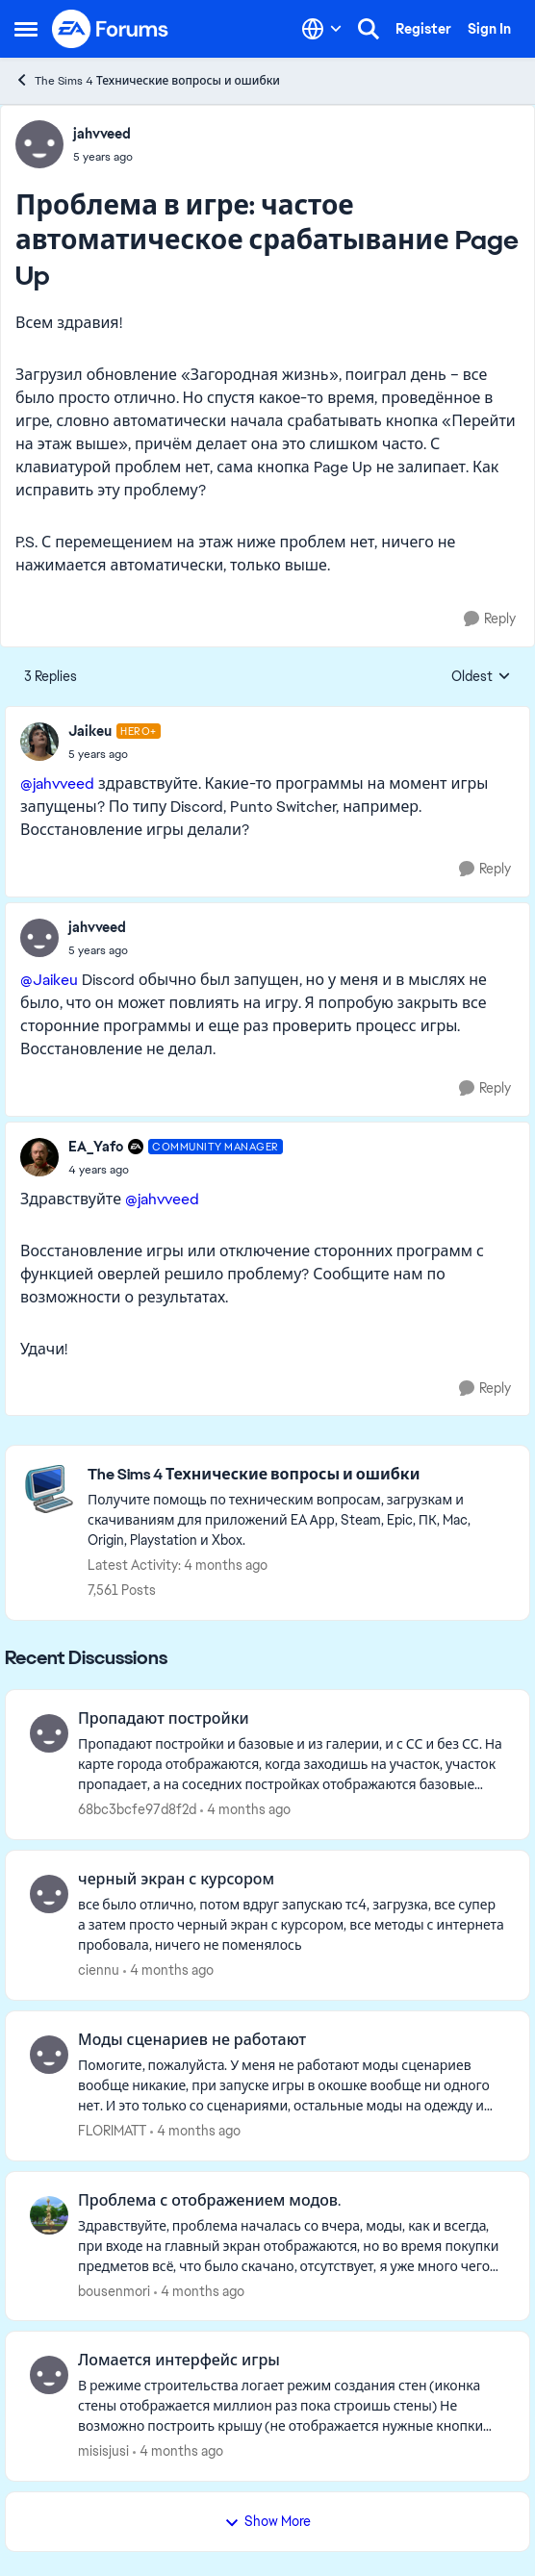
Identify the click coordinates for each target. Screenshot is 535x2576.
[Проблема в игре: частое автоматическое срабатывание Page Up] (114, 754)
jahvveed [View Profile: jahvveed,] (102, 133)
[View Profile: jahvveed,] (39, 144)
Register (423, 29)
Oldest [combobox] (481, 677)
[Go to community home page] (110, 29)
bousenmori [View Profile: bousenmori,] (114, 2290)
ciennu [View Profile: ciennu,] (98, 1970)
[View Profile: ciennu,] (49, 1894)
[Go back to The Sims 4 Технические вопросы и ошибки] (299, 1475)
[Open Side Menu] (26, 28)
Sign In (489, 29)
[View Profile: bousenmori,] (49, 2215)
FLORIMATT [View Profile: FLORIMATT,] (112, 2130)
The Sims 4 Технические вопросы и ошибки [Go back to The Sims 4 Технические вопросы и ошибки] (147, 80)
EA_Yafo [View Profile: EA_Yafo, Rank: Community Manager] (95, 1146)
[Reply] (490, 619)
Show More (267, 2521)
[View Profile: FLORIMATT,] (49, 2054)
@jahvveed (57, 783)
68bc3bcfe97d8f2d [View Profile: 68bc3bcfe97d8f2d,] (137, 1809)
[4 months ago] (245, 1810)
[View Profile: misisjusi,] (49, 2375)
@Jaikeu (49, 980)
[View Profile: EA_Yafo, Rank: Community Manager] (39, 1157)
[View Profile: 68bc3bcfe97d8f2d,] (49, 1733)
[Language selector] (321, 29)
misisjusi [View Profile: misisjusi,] (103, 2451)
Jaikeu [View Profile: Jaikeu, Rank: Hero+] (90, 731)
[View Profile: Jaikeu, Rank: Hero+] (39, 741)
